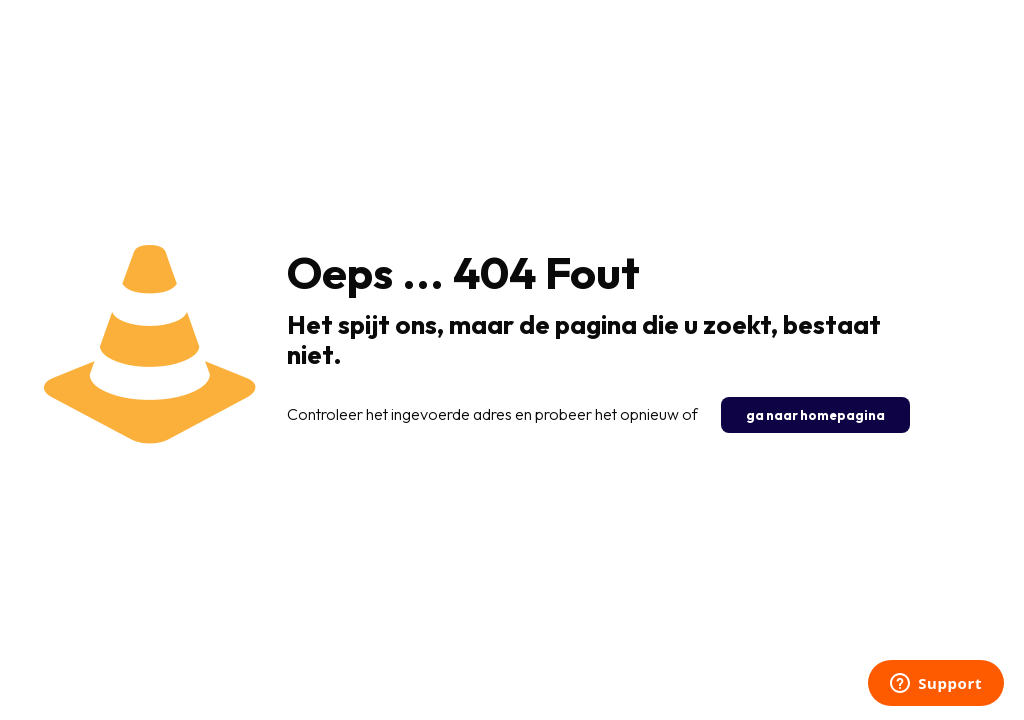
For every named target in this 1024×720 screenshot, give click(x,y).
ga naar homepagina (815, 415)
